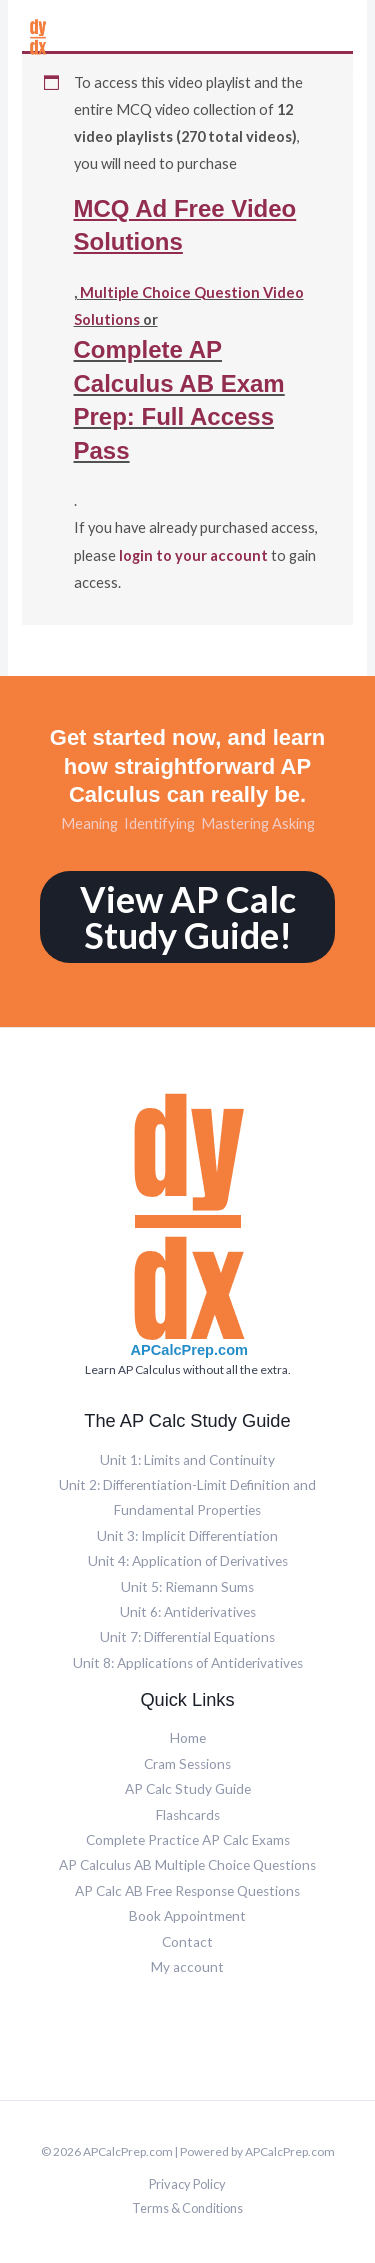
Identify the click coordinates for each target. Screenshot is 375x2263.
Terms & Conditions (187, 2208)
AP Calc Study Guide (188, 1789)
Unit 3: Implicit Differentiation (187, 1536)
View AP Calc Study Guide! (188, 917)
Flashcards (188, 1815)
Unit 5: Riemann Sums (187, 1587)
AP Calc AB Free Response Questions (187, 1891)
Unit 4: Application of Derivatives (188, 1561)
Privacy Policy (187, 2184)
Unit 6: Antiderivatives (188, 1612)
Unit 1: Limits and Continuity (187, 1460)
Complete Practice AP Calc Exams (188, 1840)
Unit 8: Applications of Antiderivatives (188, 1663)
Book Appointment (187, 1916)
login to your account (193, 555)
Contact (187, 1942)
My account (187, 1967)
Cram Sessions (187, 1764)
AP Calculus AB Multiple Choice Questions (187, 1865)
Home (188, 1738)
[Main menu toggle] (343, 36)
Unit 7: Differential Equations (187, 1637)
